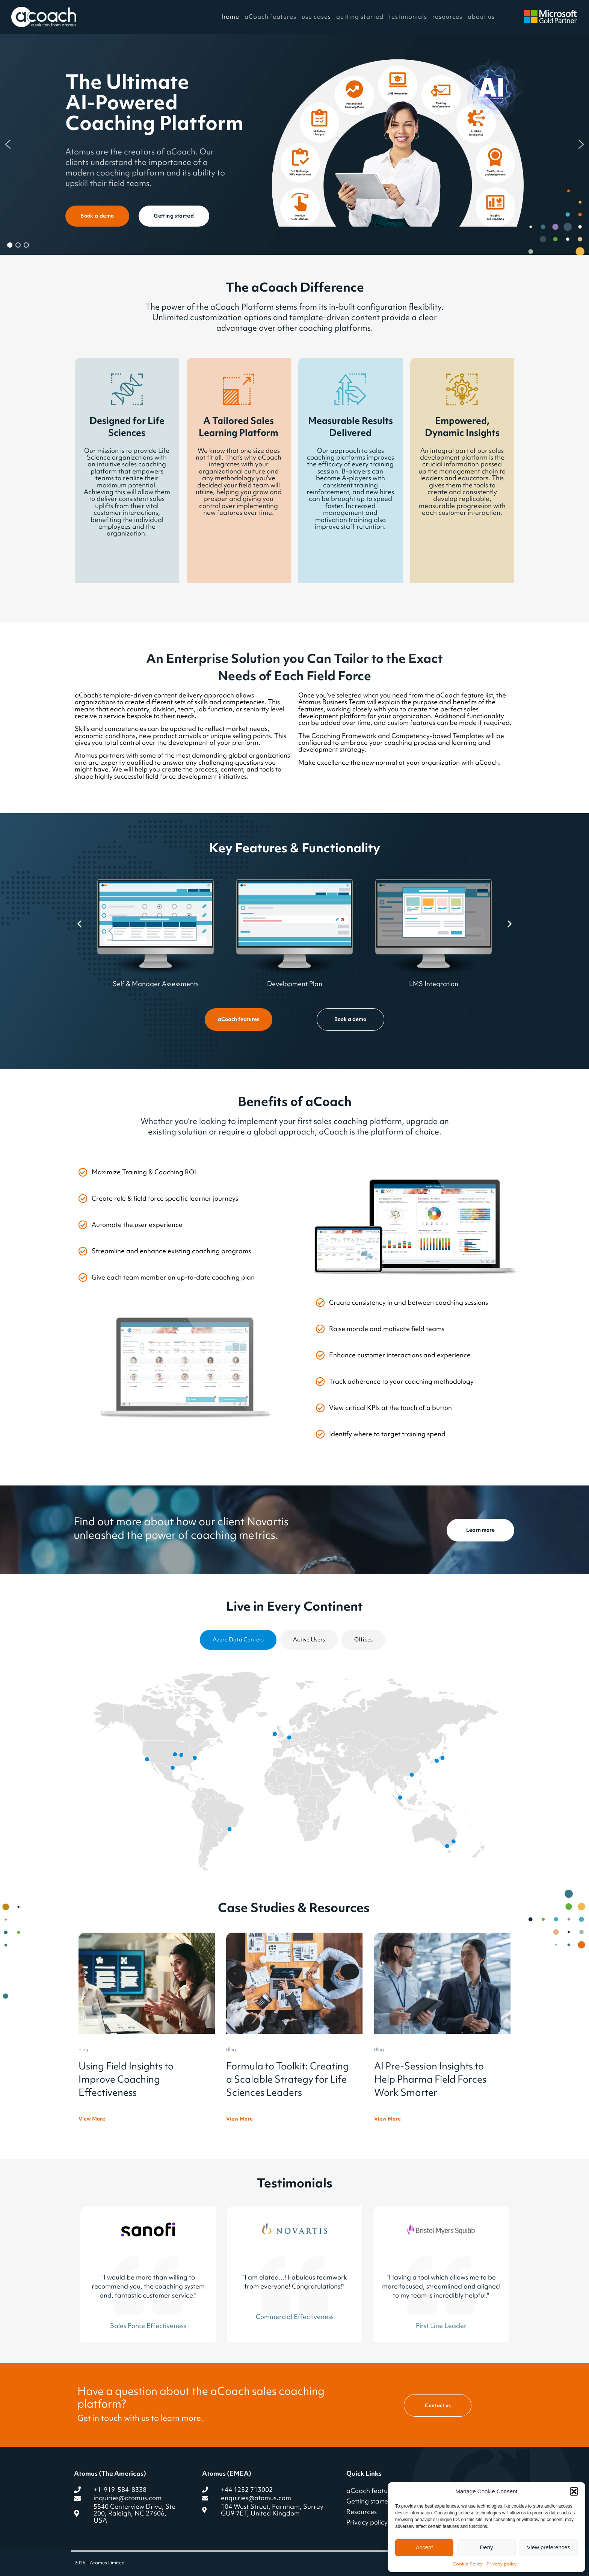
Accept (424, 2547)
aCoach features (270, 16)
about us (481, 16)
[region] (294, 144)
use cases (316, 16)
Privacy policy (501, 2564)
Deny (486, 2547)
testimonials (408, 16)
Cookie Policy (468, 2564)
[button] (574, 2491)
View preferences (549, 2547)
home (230, 16)
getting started (360, 16)
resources (447, 16)
